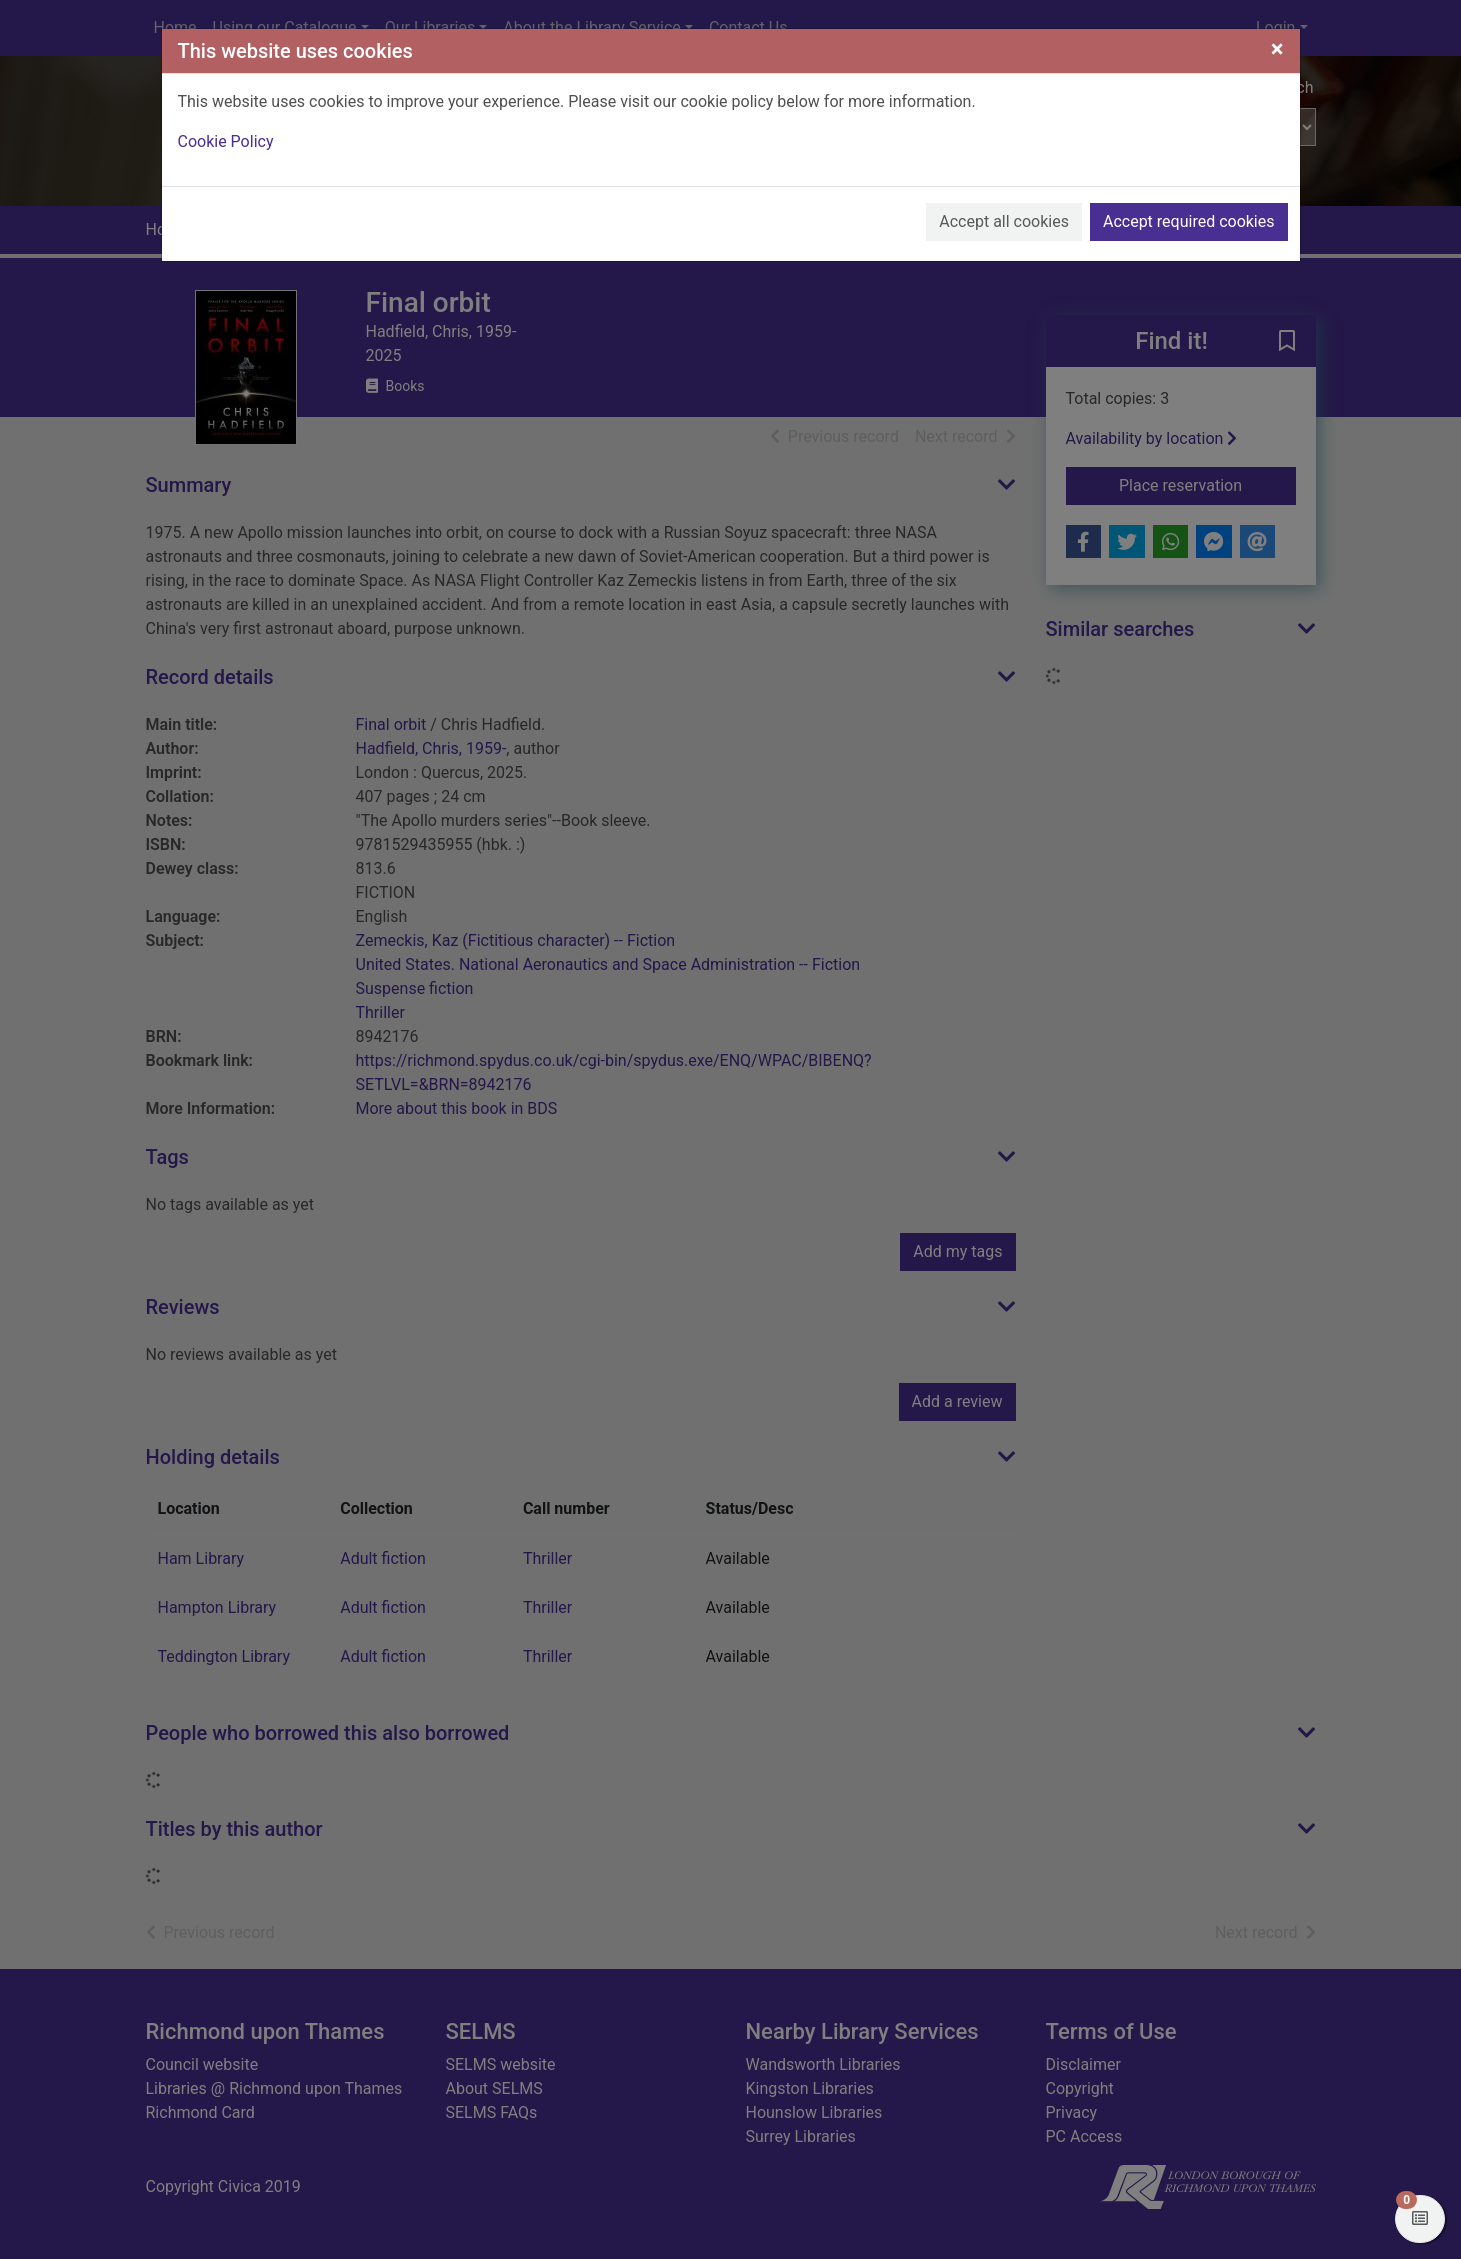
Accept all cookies (1004, 221)
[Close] (1277, 49)
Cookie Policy (226, 141)
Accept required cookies (1189, 221)
